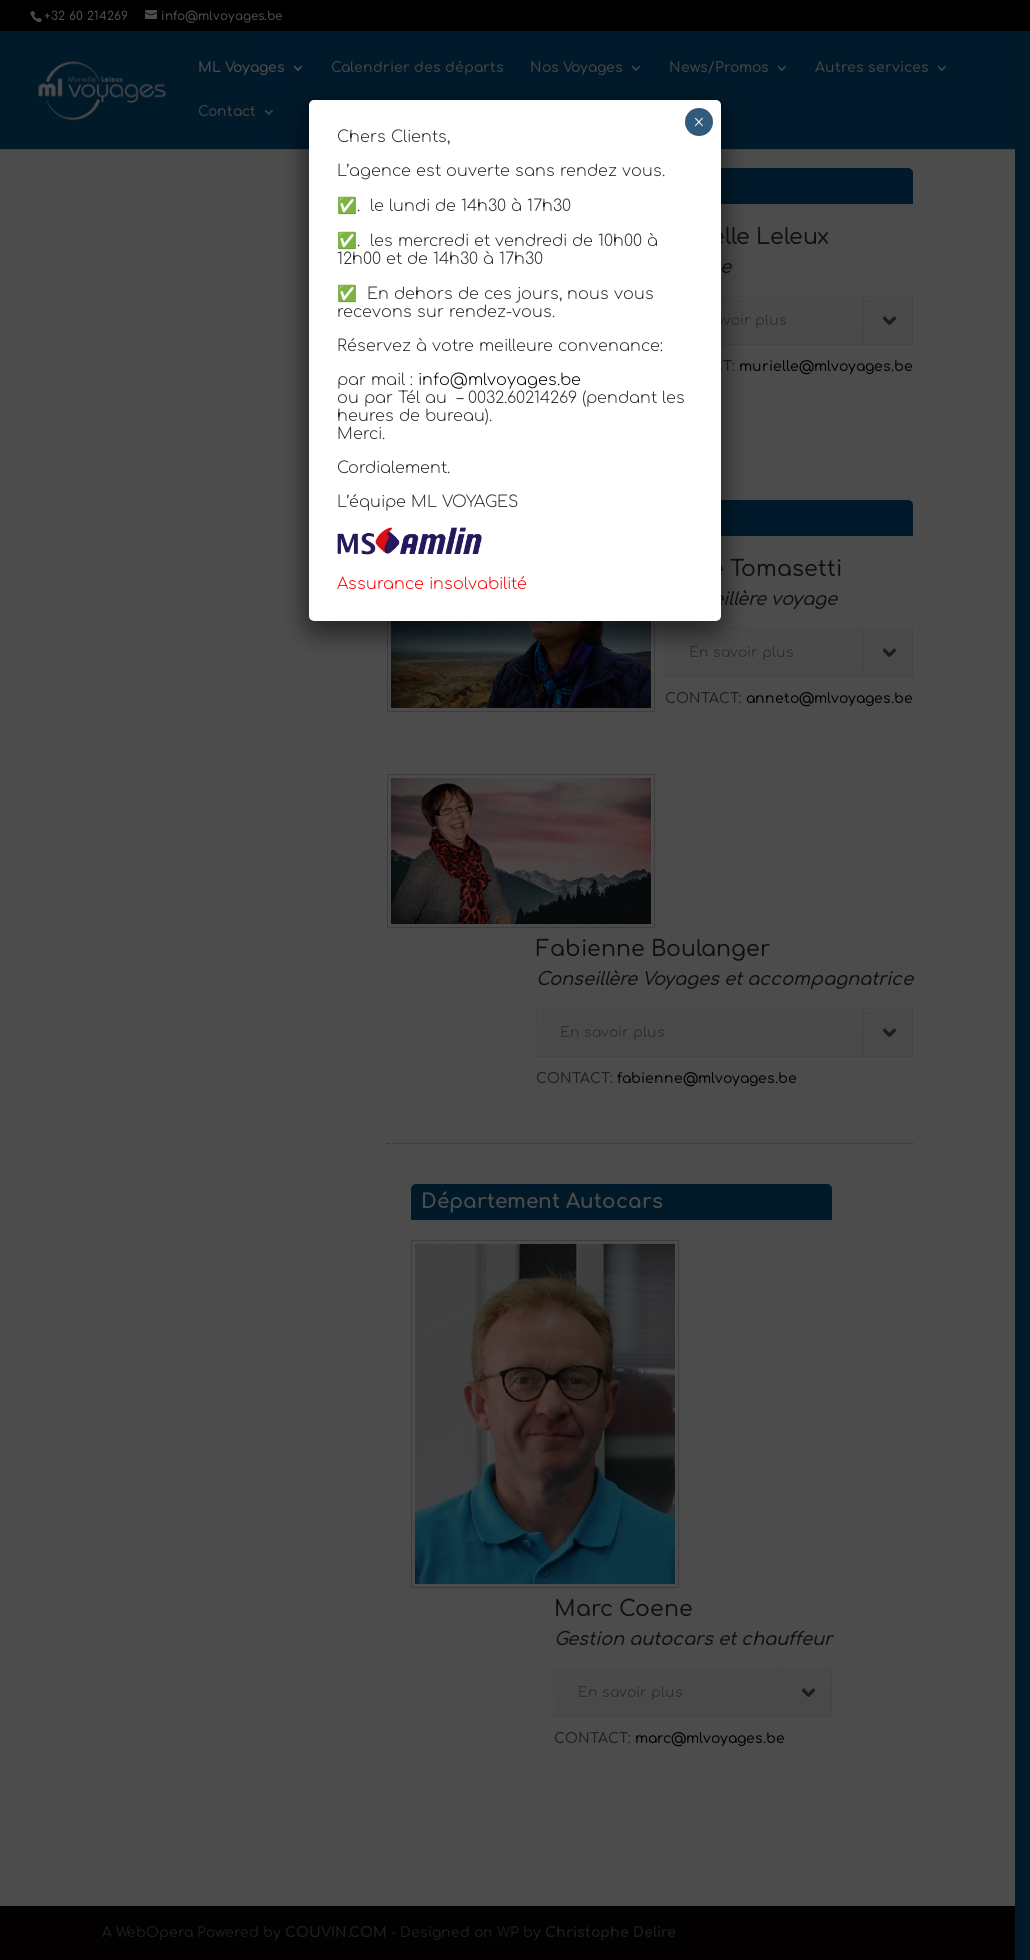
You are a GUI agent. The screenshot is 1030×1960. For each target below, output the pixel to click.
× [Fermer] (698, 122)
